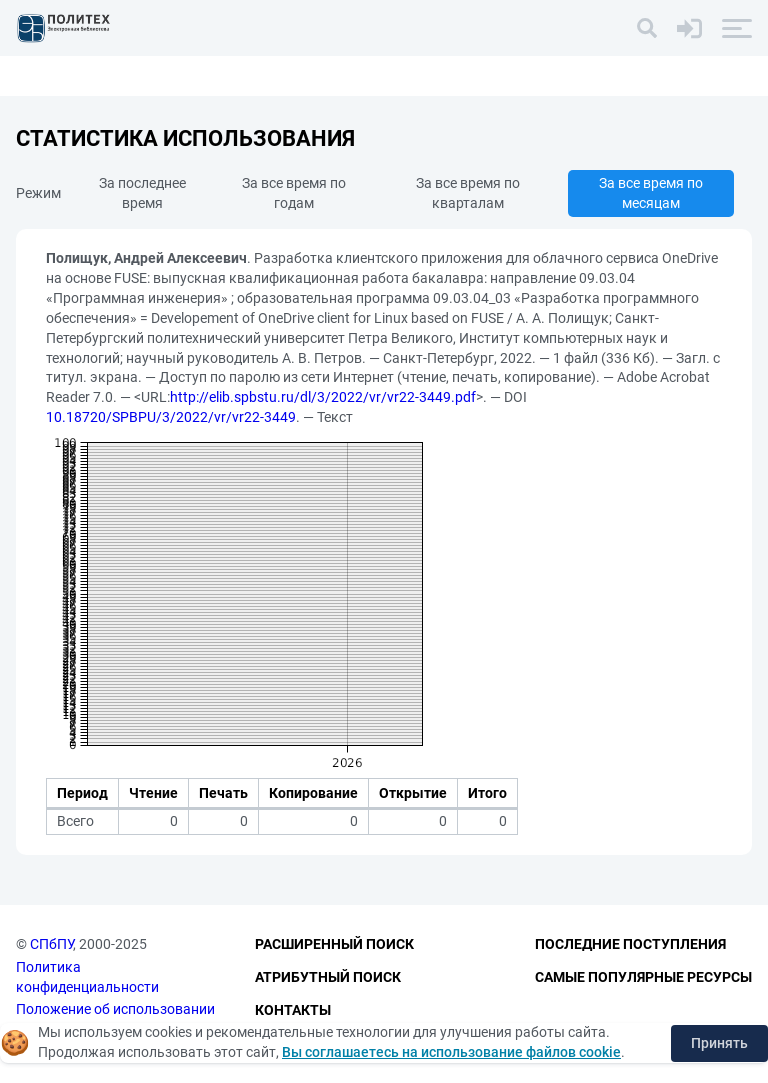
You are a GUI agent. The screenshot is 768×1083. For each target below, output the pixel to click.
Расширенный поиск (334, 944)
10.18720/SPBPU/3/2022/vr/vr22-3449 (171, 417)
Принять (719, 1043)
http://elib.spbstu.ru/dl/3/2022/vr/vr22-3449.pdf (323, 397)
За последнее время (142, 193)
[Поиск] (647, 28)
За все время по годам (294, 193)
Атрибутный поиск (328, 977)
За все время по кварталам (468, 193)
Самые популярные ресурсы (643, 977)
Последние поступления (630, 944)
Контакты (293, 1010)
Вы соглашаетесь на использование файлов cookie (451, 1052)
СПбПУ (51, 944)
